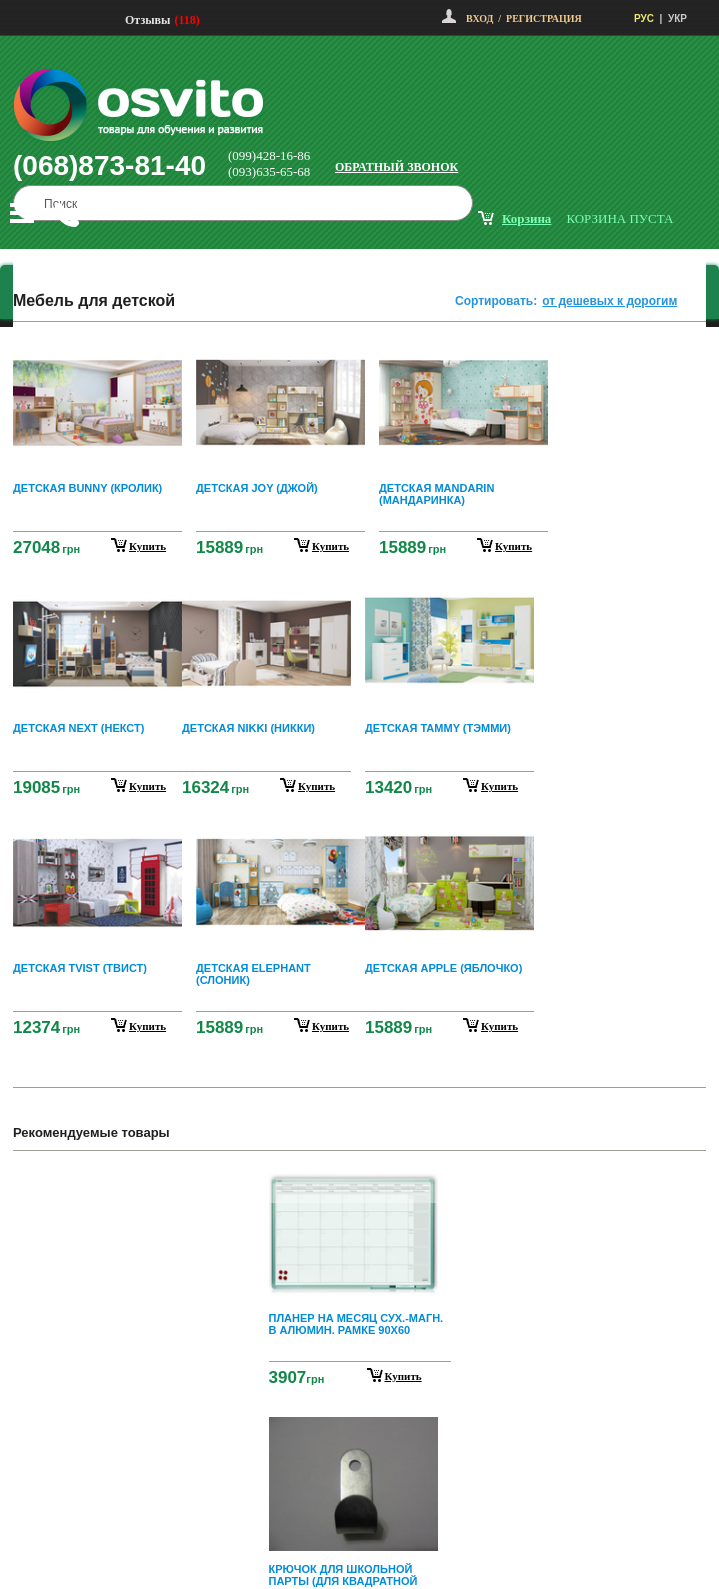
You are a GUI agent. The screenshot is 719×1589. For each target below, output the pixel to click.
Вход (479, 18)
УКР (677, 18)
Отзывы (147, 20)
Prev (357, 1180)
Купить (403, 1376)
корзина (526, 218)
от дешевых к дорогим (609, 301)
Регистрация (544, 18)
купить (147, 546)
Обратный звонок (396, 167)
